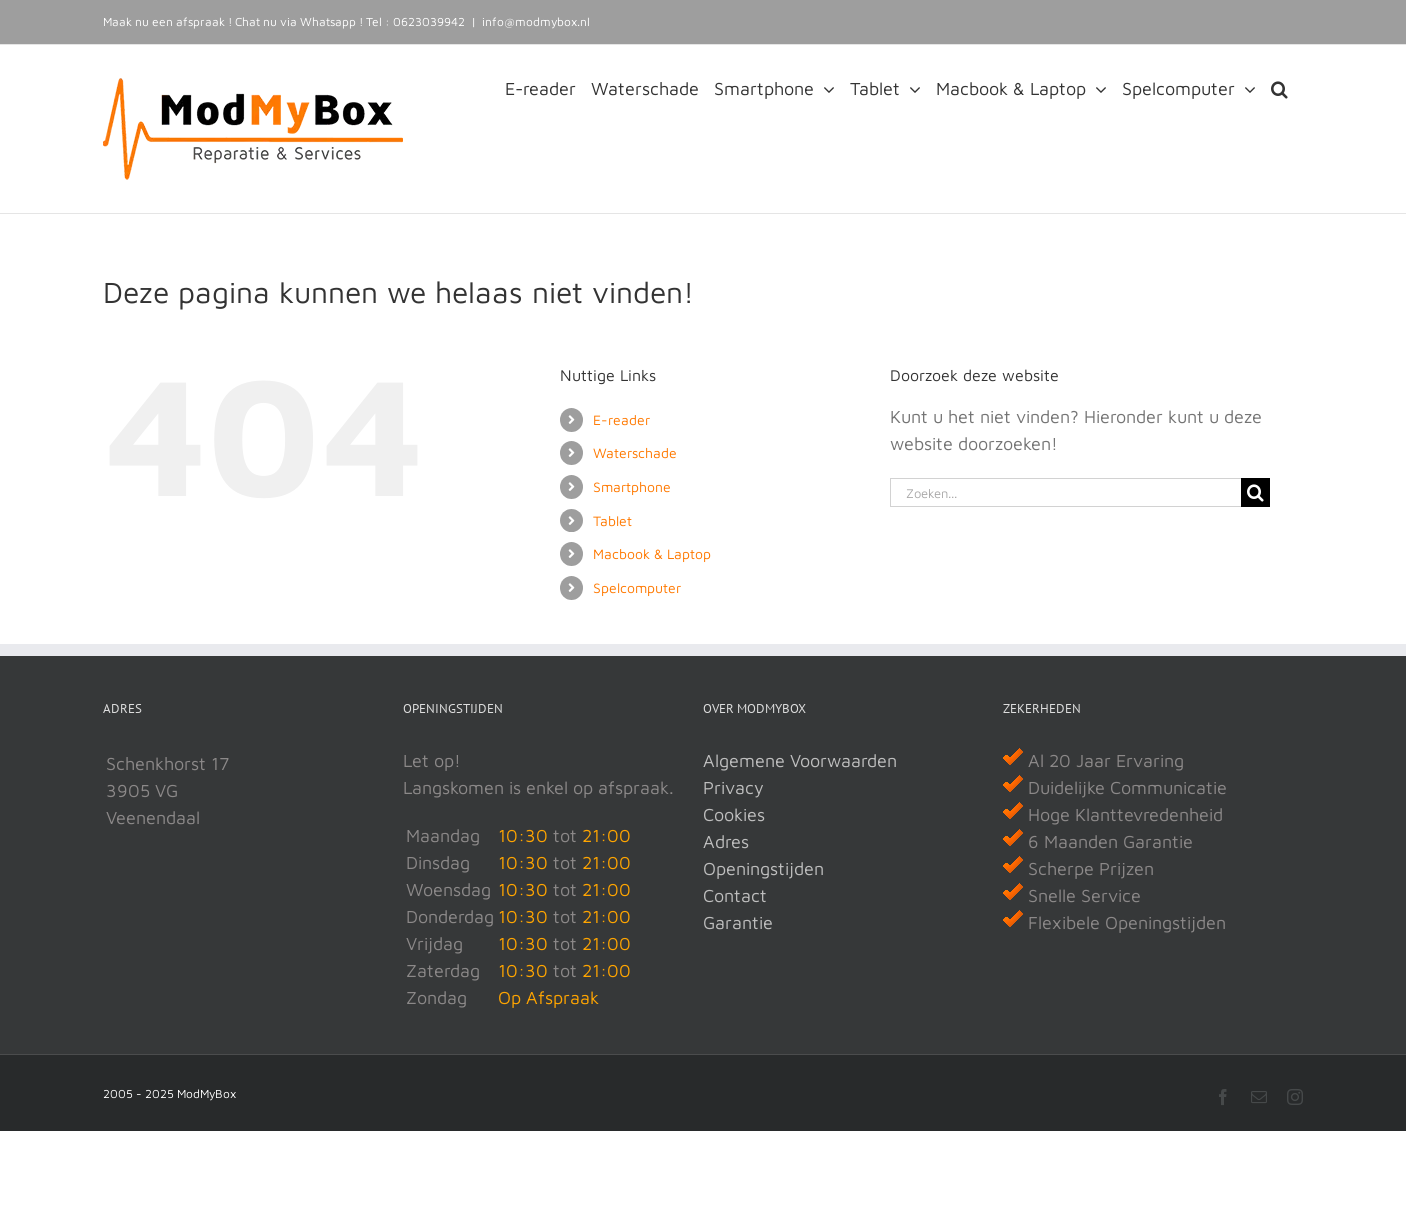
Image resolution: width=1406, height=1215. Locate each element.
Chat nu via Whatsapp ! (299, 21)
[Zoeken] (1255, 492)
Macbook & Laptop (652, 553)
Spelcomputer (637, 587)
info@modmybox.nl (536, 21)
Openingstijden (763, 868)
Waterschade (635, 452)
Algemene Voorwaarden (800, 760)
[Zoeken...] (1065, 492)
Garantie (738, 922)
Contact (735, 895)
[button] (1279, 87)
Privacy (733, 787)
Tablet (612, 520)
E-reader (621, 419)
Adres (726, 841)
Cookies (734, 814)
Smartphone (632, 486)
